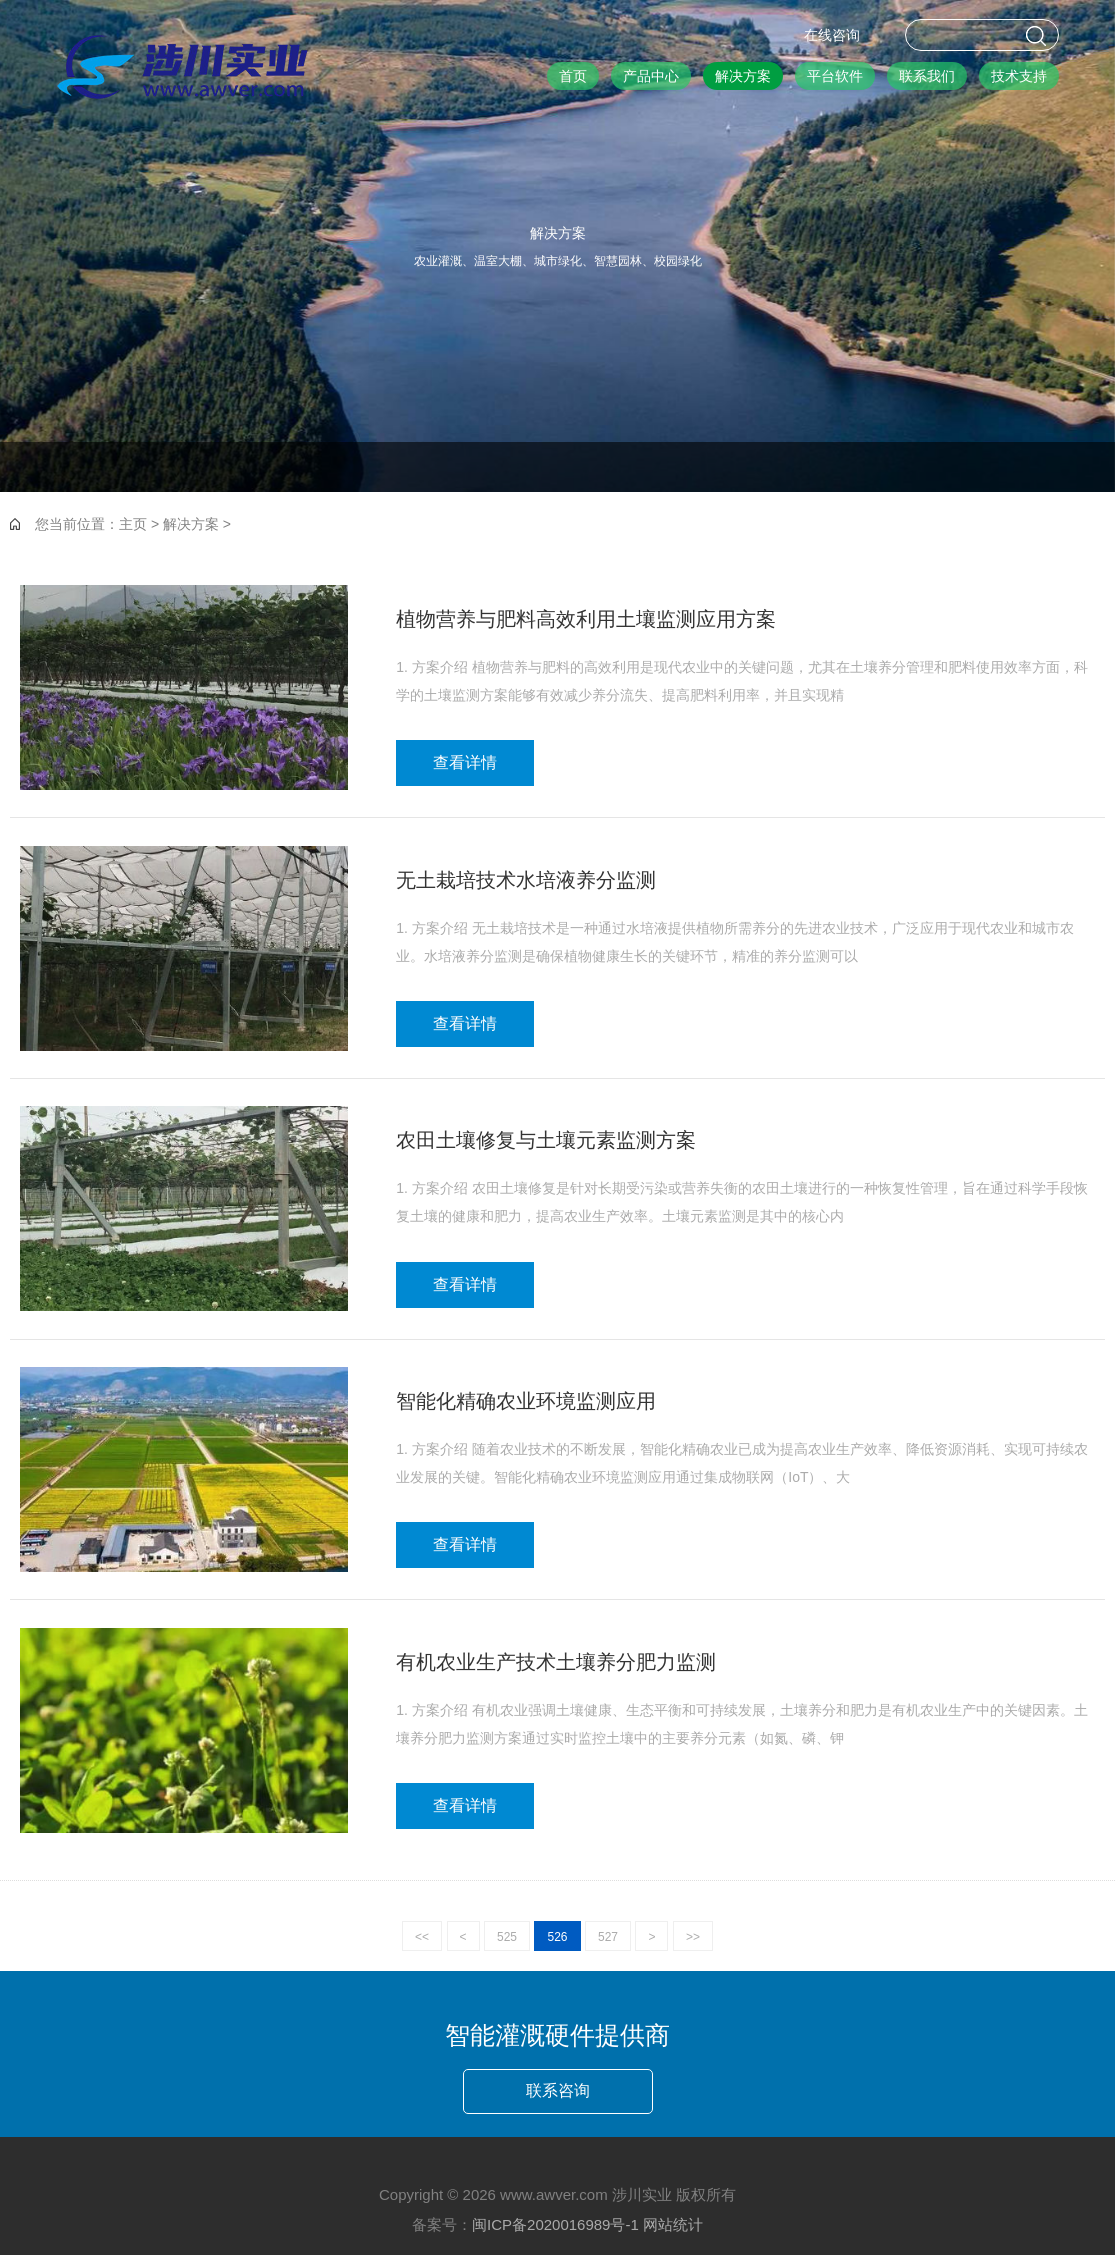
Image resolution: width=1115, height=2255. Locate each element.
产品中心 (651, 76)
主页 (133, 524)
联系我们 (927, 76)
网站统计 (673, 2224)
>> (693, 1937)
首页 (573, 76)
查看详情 (465, 762)
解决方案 (743, 76)
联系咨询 (558, 2090)
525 (507, 1937)
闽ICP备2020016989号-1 (555, 2224)
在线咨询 (832, 35)
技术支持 (1019, 76)
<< (422, 1937)
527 (608, 1937)
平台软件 (835, 76)
